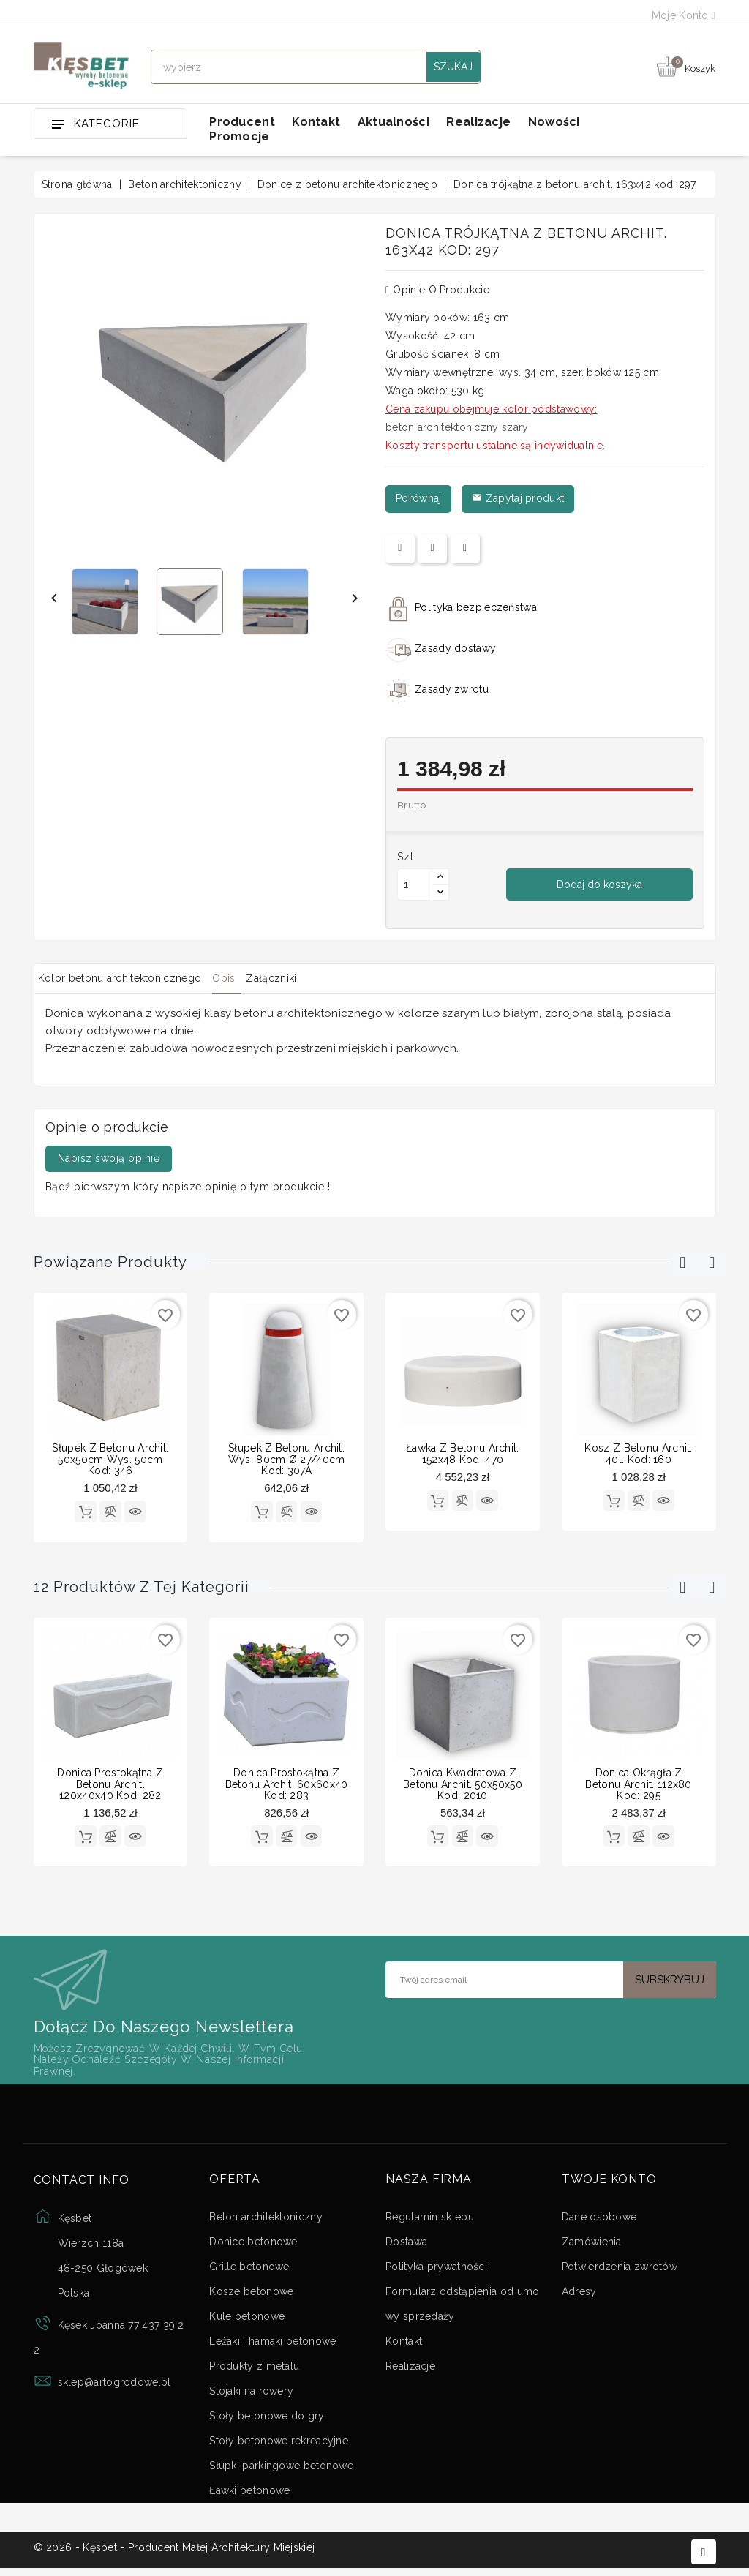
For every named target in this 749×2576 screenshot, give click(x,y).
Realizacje (478, 122)
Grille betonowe (249, 2271)
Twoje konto (609, 2183)
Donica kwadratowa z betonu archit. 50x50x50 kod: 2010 (462, 1786)
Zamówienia (592, 2246)
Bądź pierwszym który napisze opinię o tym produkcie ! (188, 1187)
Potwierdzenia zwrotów (619, 2271)
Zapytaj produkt (518, 498)
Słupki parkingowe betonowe (281, 2470)
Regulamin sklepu (429, 2221)
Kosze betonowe (251, 2296)
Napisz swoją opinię (109, 1158)
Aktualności (393, 122)
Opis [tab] (244, 978)
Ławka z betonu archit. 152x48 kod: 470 (462, 1453)
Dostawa (406, 2246)
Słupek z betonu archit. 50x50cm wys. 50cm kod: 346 (110, 1459)
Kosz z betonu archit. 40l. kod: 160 (638, 1453)
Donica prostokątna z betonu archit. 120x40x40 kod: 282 (110, 1786)
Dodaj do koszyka (599, 884)
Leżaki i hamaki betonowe (272, 2345)
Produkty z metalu (254, 2370)
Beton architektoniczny (266, 2221)
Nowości (554, 122)
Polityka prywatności (436, 2271)
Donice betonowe (253, 2246)
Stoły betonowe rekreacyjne (278, 2445)
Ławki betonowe (249, 2495)
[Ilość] (414, 884)
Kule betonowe (247, 2321)
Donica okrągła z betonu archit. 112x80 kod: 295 (638, 1786)
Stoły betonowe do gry (266, 2420)
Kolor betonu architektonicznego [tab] (126, 978)
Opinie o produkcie (437, 290)
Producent (242, 122)
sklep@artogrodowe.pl (114, 2386)
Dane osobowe (599, 2221)
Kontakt (316, 122)
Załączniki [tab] (307, 978)
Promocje (239, 136)
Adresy (579, 2296)
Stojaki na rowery (251, 2395)
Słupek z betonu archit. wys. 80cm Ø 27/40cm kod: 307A (286, 1459)
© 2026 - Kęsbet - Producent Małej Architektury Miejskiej (174, 2556)
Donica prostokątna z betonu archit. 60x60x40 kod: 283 (286, 1786)
